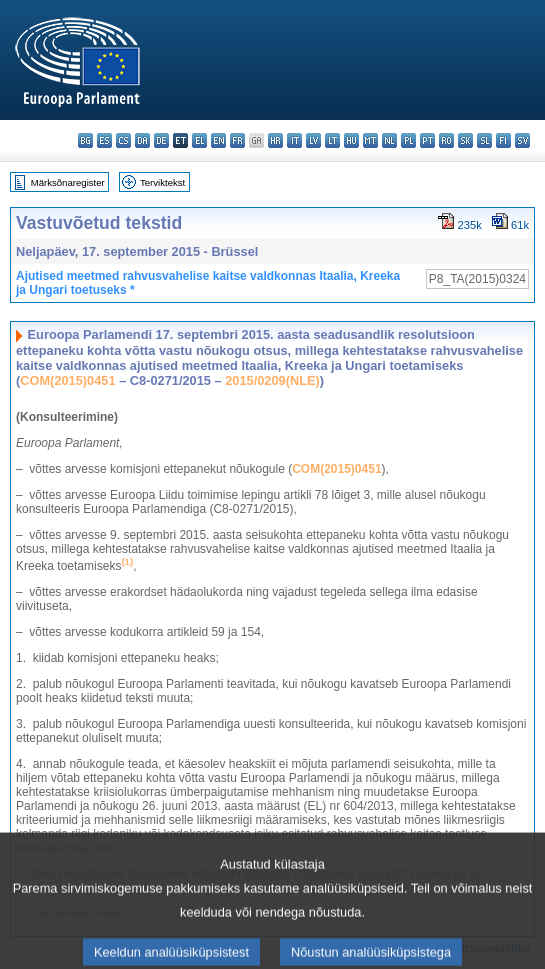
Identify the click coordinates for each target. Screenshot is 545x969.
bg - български (85, 140)
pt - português (427, 140)
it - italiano (294, 140)
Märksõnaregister (68, 182)
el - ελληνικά (199, 140)
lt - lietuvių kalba (332, 140)
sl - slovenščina (484, 140)
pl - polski (408, 140)
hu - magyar (351, 140)
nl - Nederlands (389, 140)
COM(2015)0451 (67, 380)
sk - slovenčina (465, 140)
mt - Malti (370, 140)
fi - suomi (503, 140)
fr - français (237, 140)
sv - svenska (522, 140)
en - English (218, 140)
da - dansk (142, 140)
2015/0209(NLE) (272, 380)
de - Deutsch (161, 140)
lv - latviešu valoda (313, 140)
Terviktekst (162, 182)
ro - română (446, 140)
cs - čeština (123, 140)
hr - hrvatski (275, 140)
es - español (104, 140)
